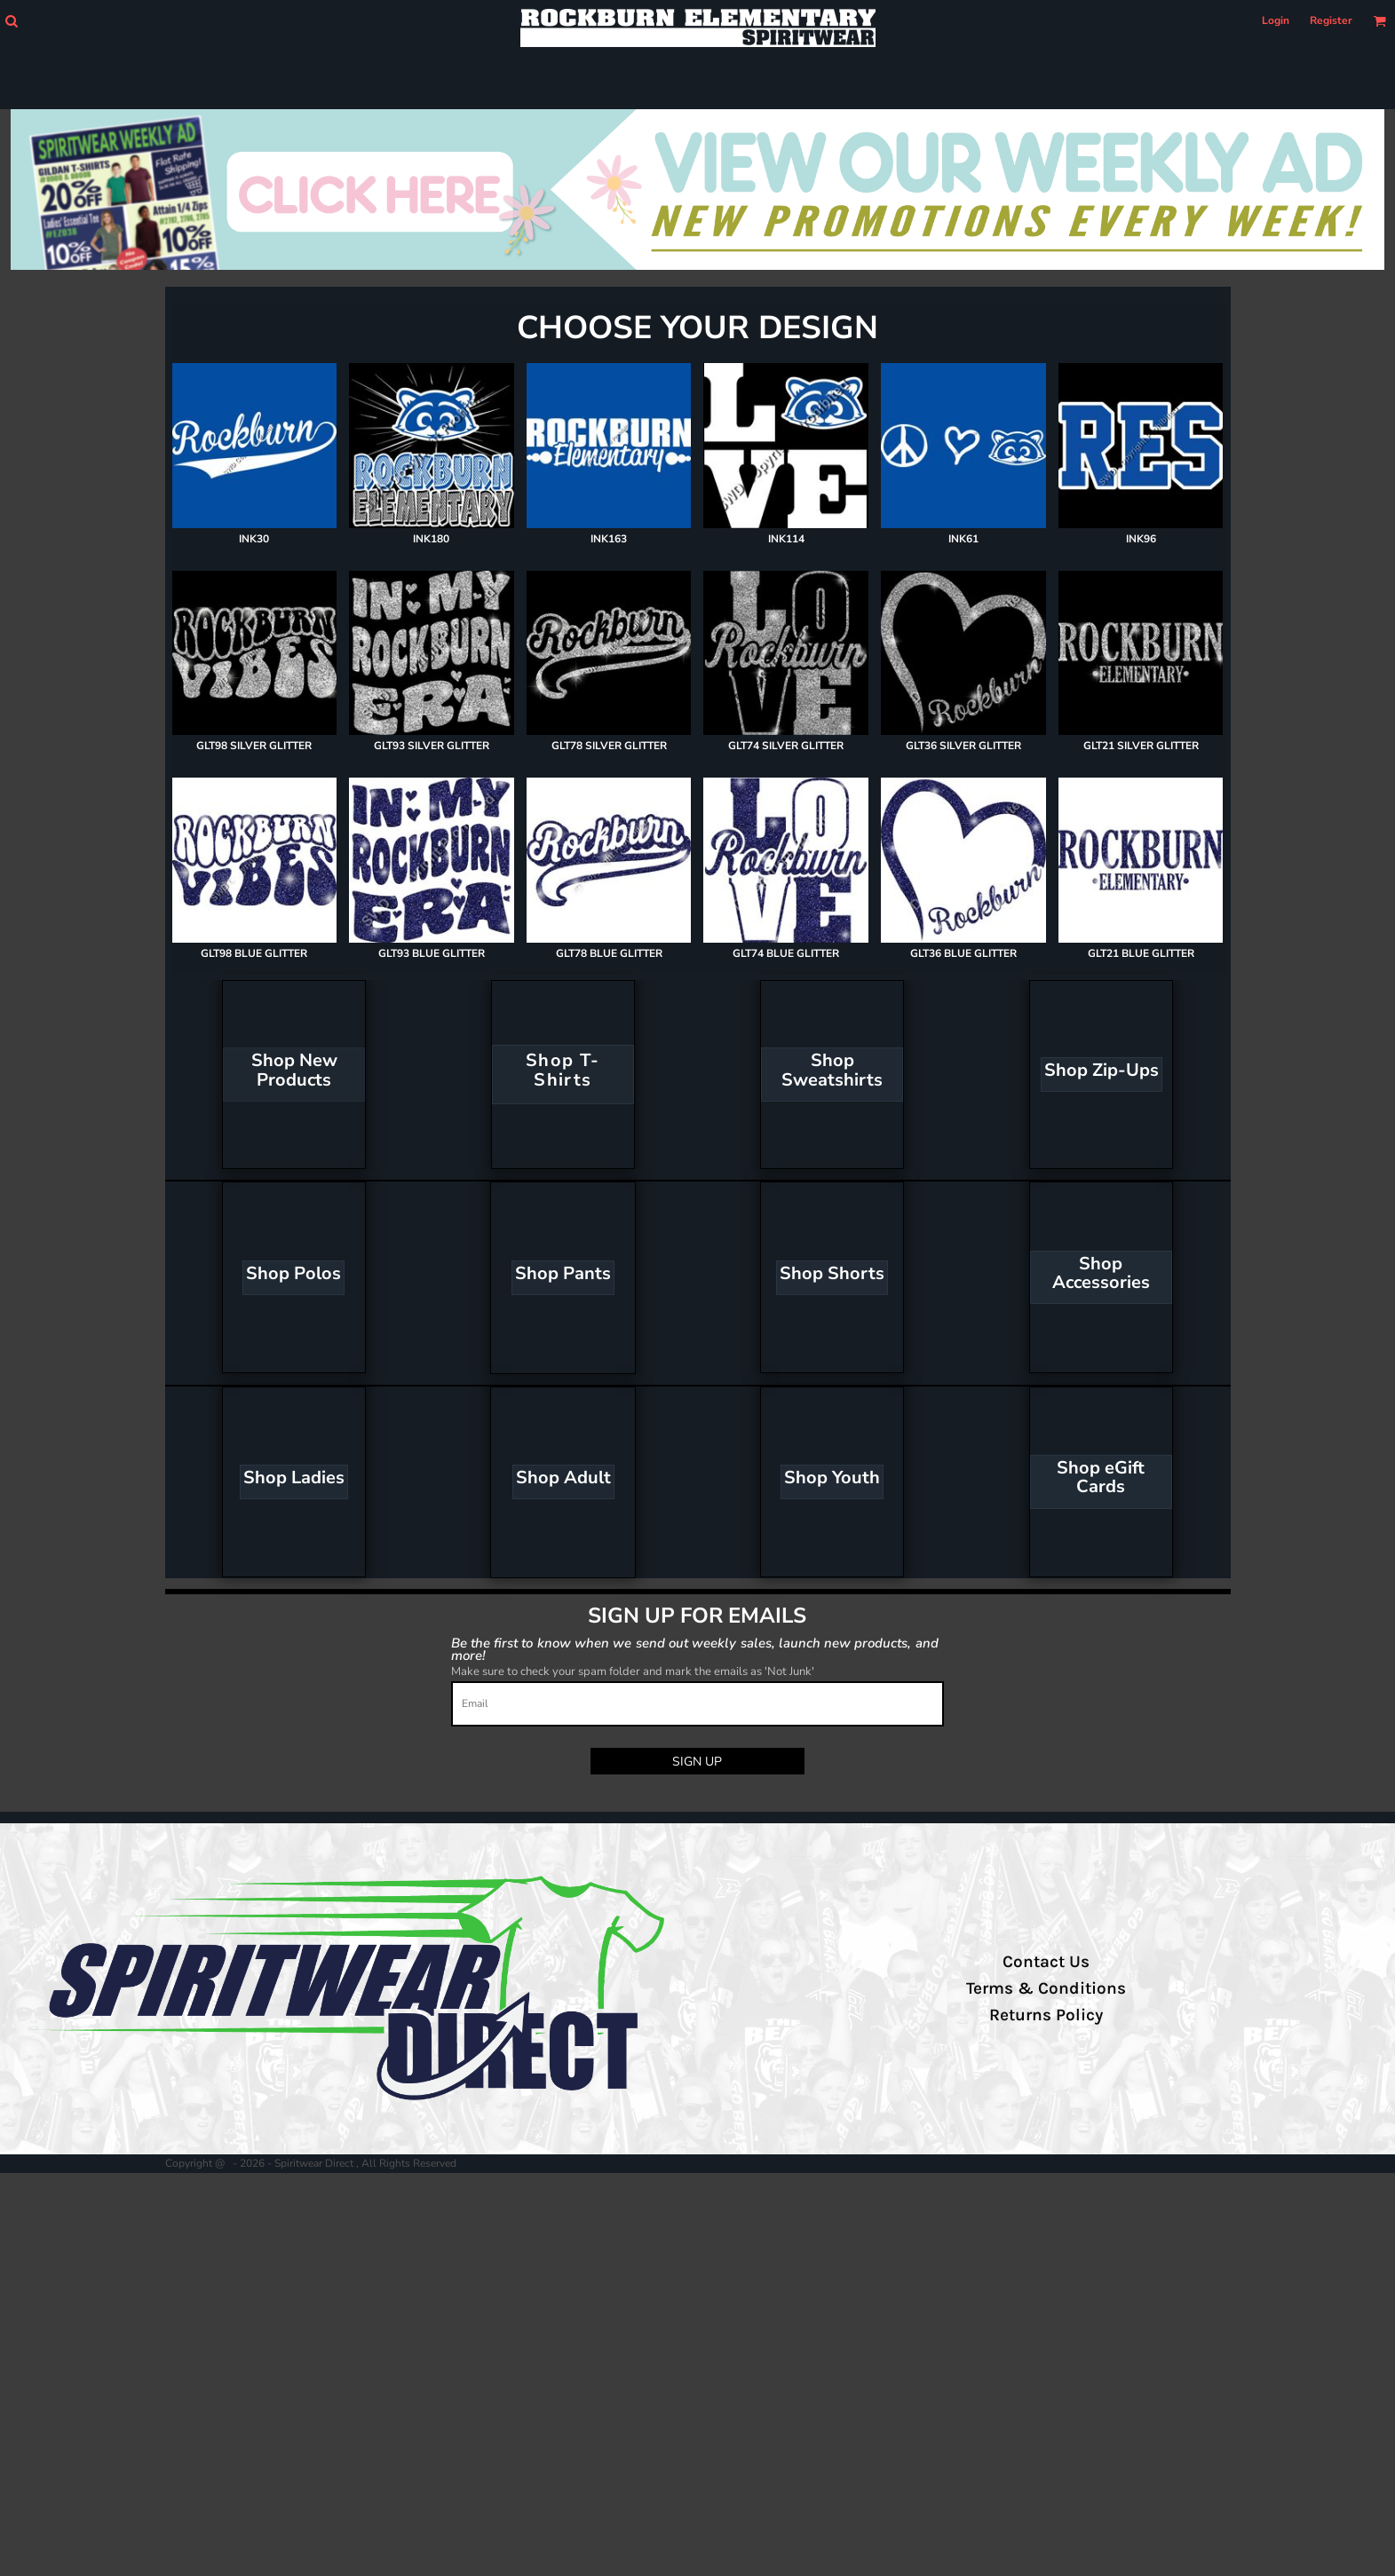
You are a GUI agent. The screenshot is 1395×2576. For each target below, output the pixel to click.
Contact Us (1046, 1962)
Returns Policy (1046, 2015)
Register (1331, 20)
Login (1275, 20)
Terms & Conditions (1046, 1988)
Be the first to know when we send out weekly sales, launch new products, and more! (695, 1649)
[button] (11, 21)
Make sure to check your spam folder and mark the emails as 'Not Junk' (632, 1671)
